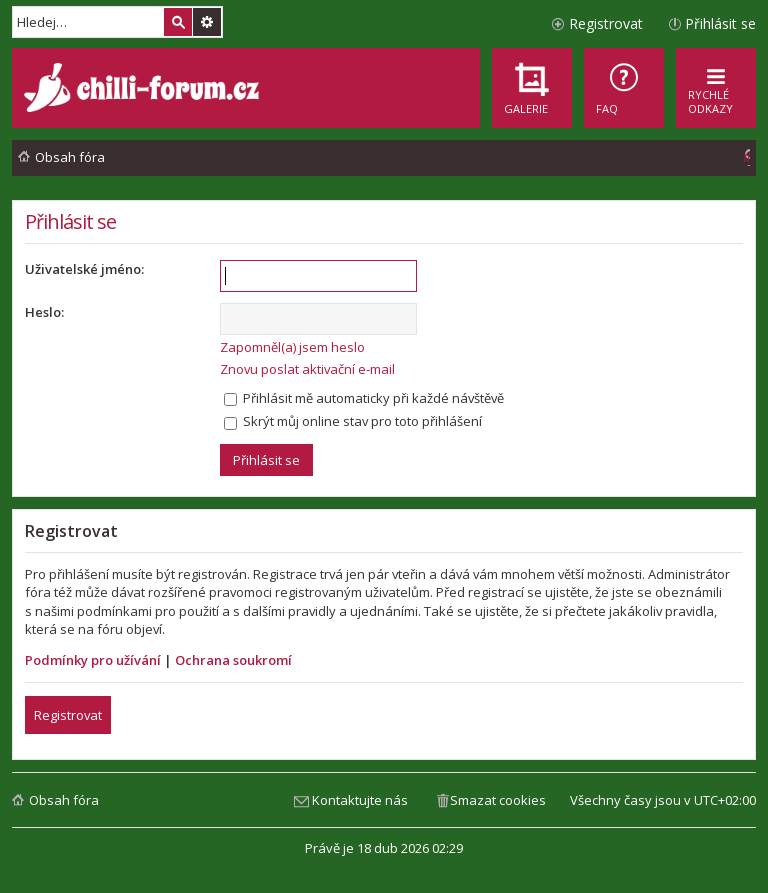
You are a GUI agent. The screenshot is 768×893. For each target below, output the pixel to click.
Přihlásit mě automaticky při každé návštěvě (364, 398)
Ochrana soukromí (233, 660)
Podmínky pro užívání (93, 660)
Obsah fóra (64, 800)
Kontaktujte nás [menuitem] (360, 800)
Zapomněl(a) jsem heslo (292, 347)
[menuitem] (624, 88)
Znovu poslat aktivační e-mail (307, 369)
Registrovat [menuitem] (606, 23)
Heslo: (44, 312)
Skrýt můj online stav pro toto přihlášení (353, 421)
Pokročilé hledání (207, 22)
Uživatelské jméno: (84, 269)
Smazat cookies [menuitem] (498, 800)
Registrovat (68, 715)
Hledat (178, 22)
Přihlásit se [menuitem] (720, 23)
